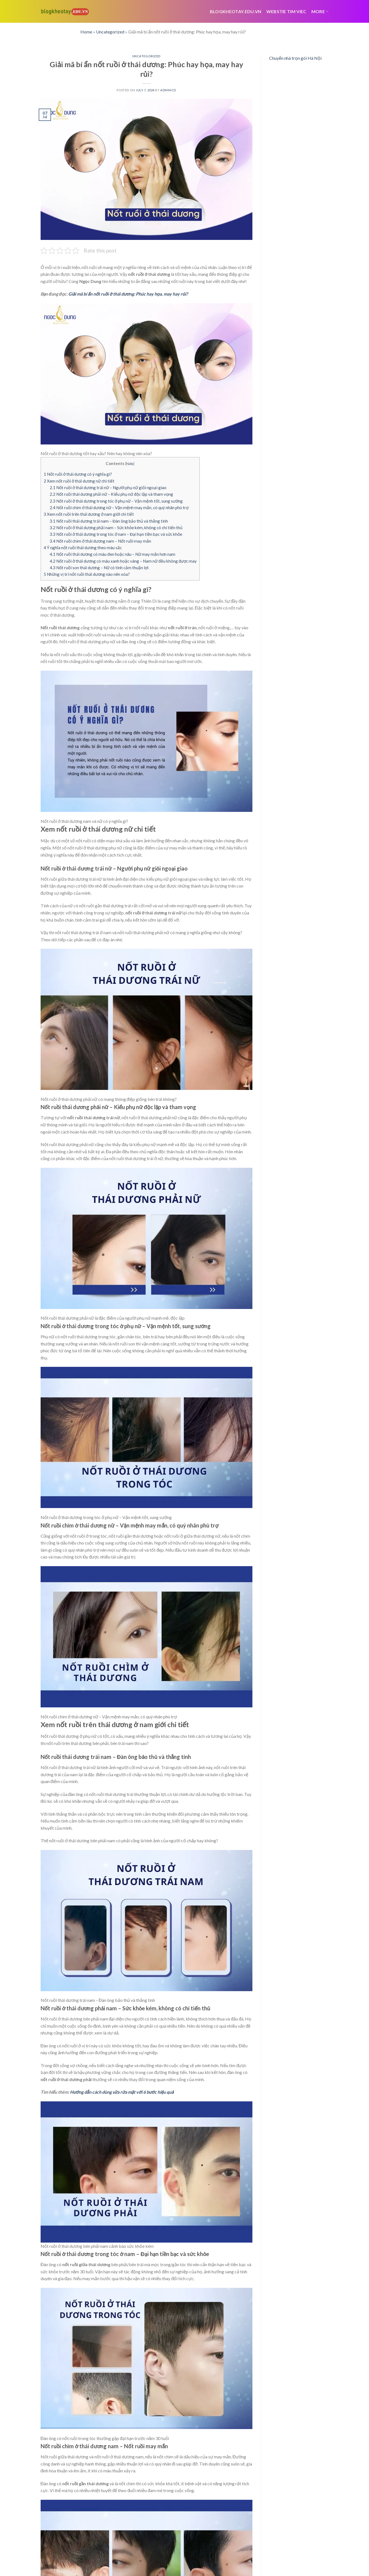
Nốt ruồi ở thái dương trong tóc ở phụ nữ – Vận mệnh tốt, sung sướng (117, 500)
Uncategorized (110, 31)
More (320, 11)
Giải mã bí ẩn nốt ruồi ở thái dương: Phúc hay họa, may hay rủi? (128, 293)
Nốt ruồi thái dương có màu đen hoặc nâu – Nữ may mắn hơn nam (112, 554)
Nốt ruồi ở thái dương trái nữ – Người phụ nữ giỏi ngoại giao (108, 487)
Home (86, 31)
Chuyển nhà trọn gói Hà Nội (295, 58)
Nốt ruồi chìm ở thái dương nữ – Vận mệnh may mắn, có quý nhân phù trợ (119, 507)
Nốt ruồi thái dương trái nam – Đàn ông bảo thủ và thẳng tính (109, 520)
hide (129, 463)
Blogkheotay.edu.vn (235, 11)
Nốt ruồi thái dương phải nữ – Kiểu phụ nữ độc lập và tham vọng (111, 494)
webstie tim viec (286, 11)
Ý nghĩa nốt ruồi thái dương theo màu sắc (83, 547)
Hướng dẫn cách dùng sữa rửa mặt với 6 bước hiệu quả (122, 2092)
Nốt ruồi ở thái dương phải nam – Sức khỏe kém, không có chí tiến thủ (116, 527)
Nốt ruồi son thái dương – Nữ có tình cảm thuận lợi (99, 567)
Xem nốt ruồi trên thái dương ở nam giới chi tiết (89, 514)
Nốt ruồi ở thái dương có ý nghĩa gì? (78, 474)
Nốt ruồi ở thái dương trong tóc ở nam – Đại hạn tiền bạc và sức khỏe (116, 534)
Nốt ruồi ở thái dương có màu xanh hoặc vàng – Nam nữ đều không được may (123, 561)
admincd (168, 90)
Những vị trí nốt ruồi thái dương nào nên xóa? (87, 574)
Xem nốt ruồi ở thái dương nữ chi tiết (79, 480)
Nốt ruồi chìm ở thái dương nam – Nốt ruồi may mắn (100, 541)
